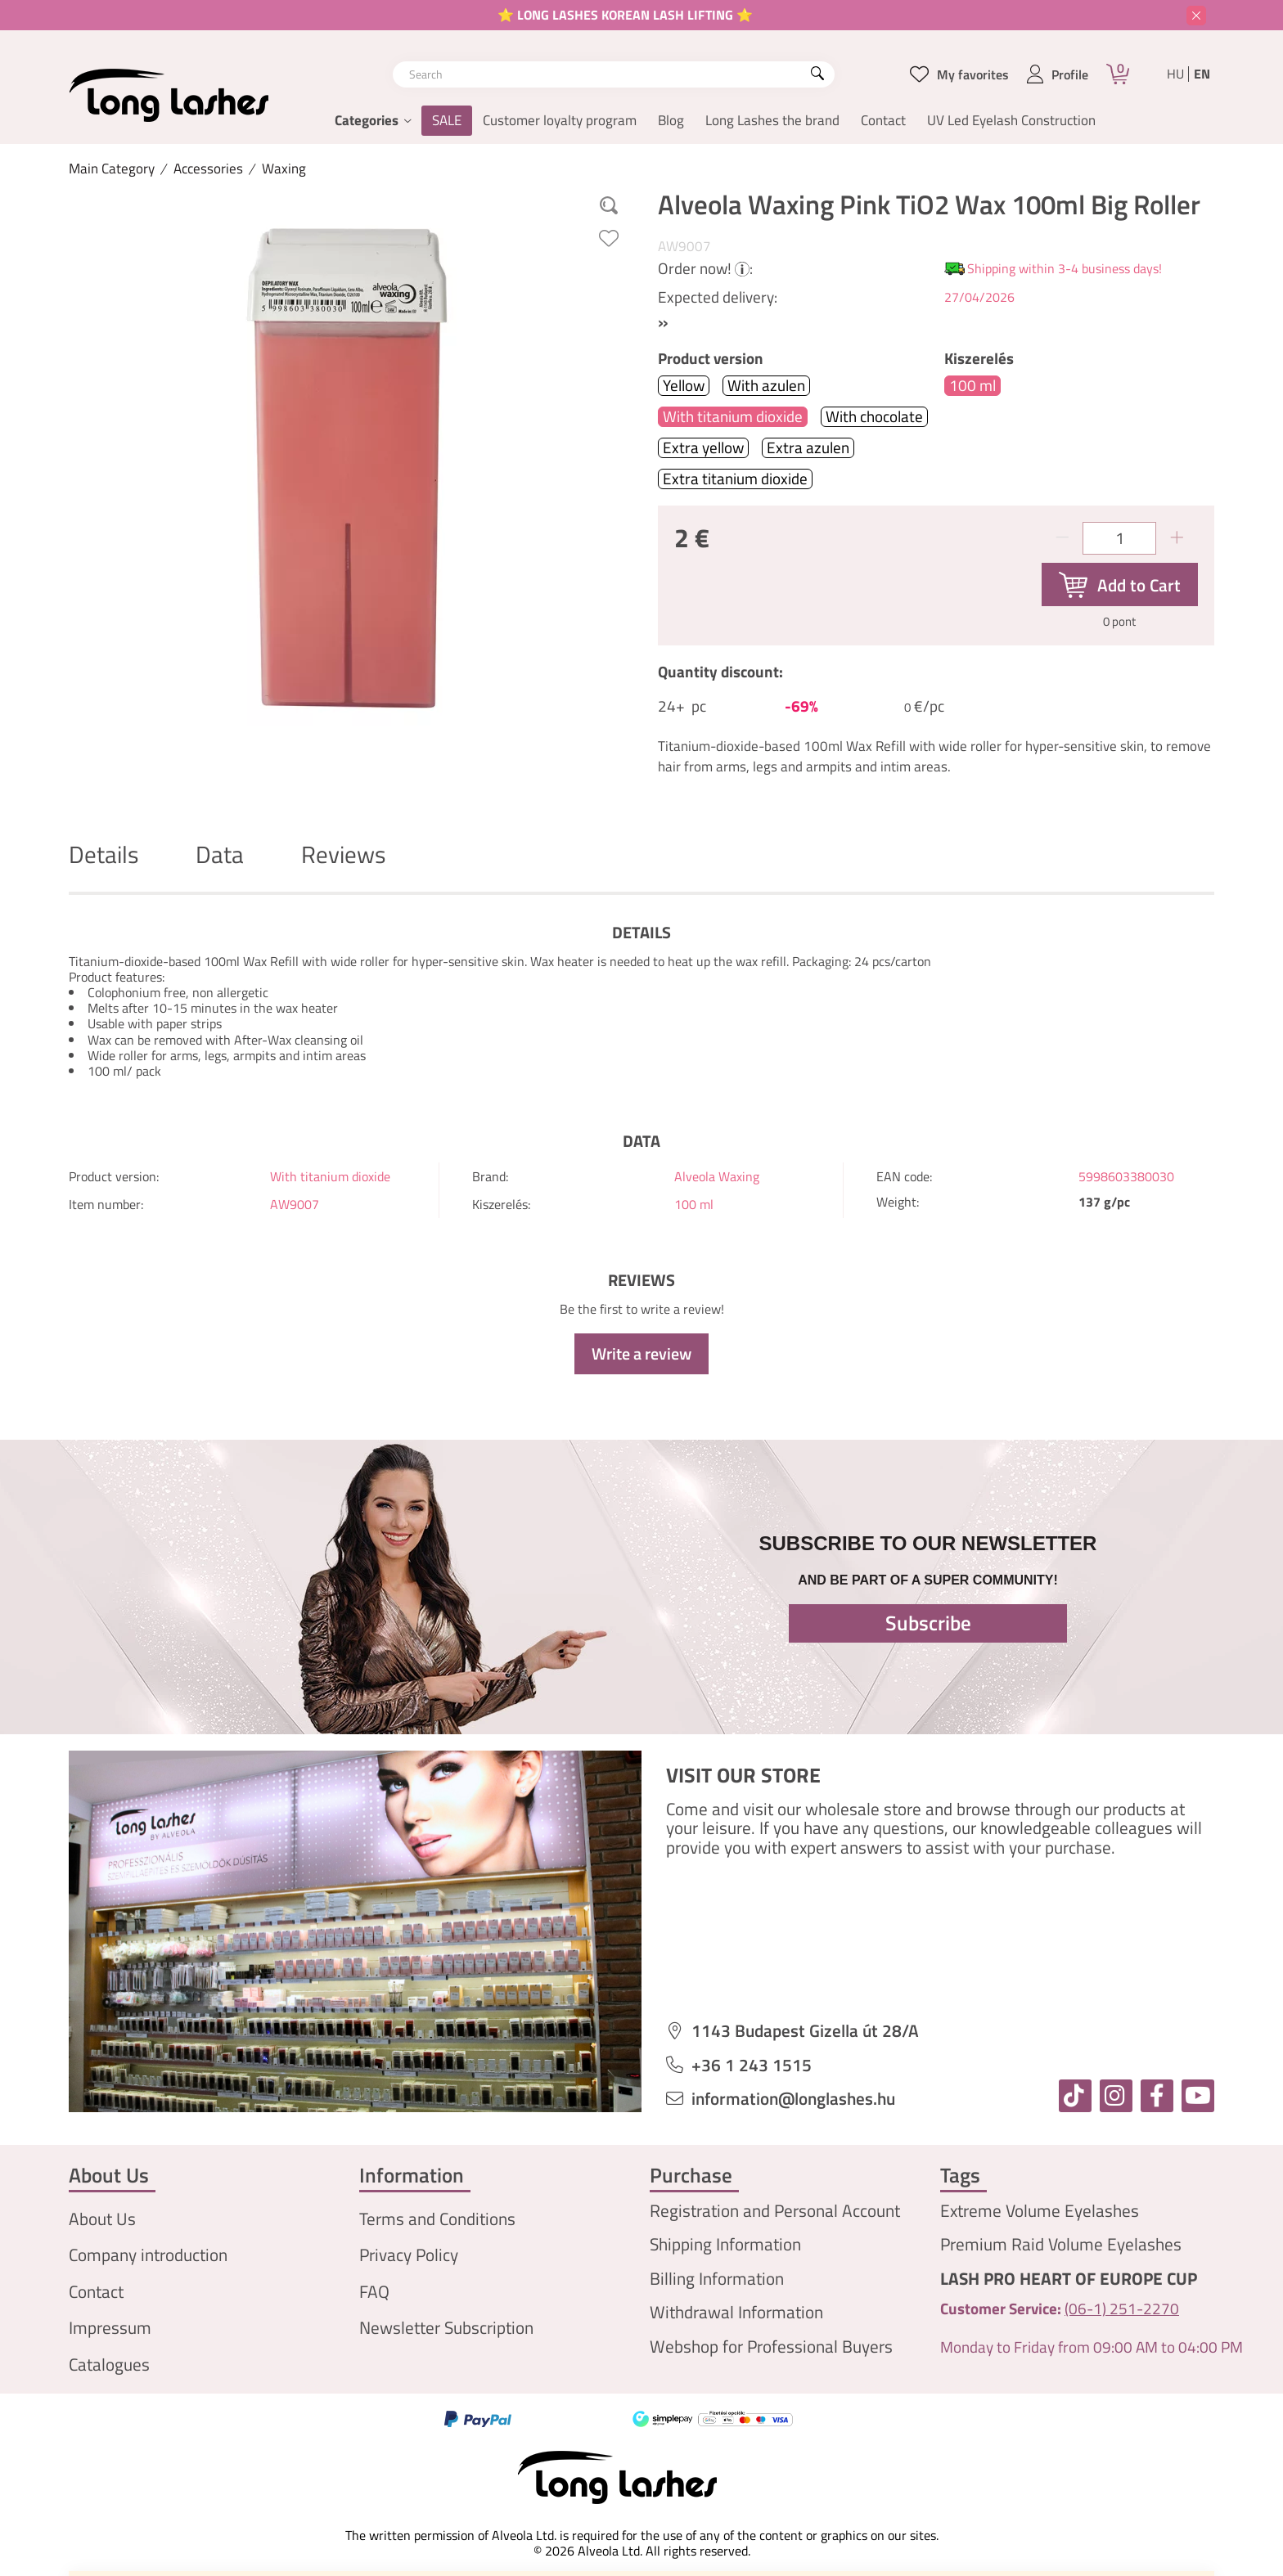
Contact (883, 120)
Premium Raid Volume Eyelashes (1061, 2244)
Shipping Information (725, 2244)
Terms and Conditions (437, 2219)
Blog (671, 120)
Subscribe (928, 1623)
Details (103, 854)
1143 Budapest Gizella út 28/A (805, 2030)
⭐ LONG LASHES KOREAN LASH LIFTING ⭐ (625, 15)
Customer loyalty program (560, 120)
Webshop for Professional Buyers (771, 2346)
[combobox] (614, 74)
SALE (446, 120)
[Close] (1196, 15)
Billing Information (717, 2278)
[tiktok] (1075, 2095)
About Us (102, 2219)
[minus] (1062, 538)
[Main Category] (112, 168)
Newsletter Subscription (446, 2327)
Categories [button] (366, 120)
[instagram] (1116, 2095)
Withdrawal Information (736, 2312)
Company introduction (148, 2255)
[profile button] (1057, 74)
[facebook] (1157, 2095)
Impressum (110, 2327)
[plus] (1176, 538)
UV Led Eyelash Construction (1011, 120)
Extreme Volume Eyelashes (1039, 2210)
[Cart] (1117, 74)
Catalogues (109, 2364)
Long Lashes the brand (772, 120)
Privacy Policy (408, 2255)
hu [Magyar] (1175, 74)
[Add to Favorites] (608, 238)
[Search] (817, 74)
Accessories (208, 168)
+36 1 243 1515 (751, 2065)
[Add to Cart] (1120, 585)
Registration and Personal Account (775, 2210)
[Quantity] (1119, 538)
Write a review (641, 1353)
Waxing (284, 168)
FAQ (374, 2291)
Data (220, 854)
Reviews (343, 854)
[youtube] (1198, 2095)
